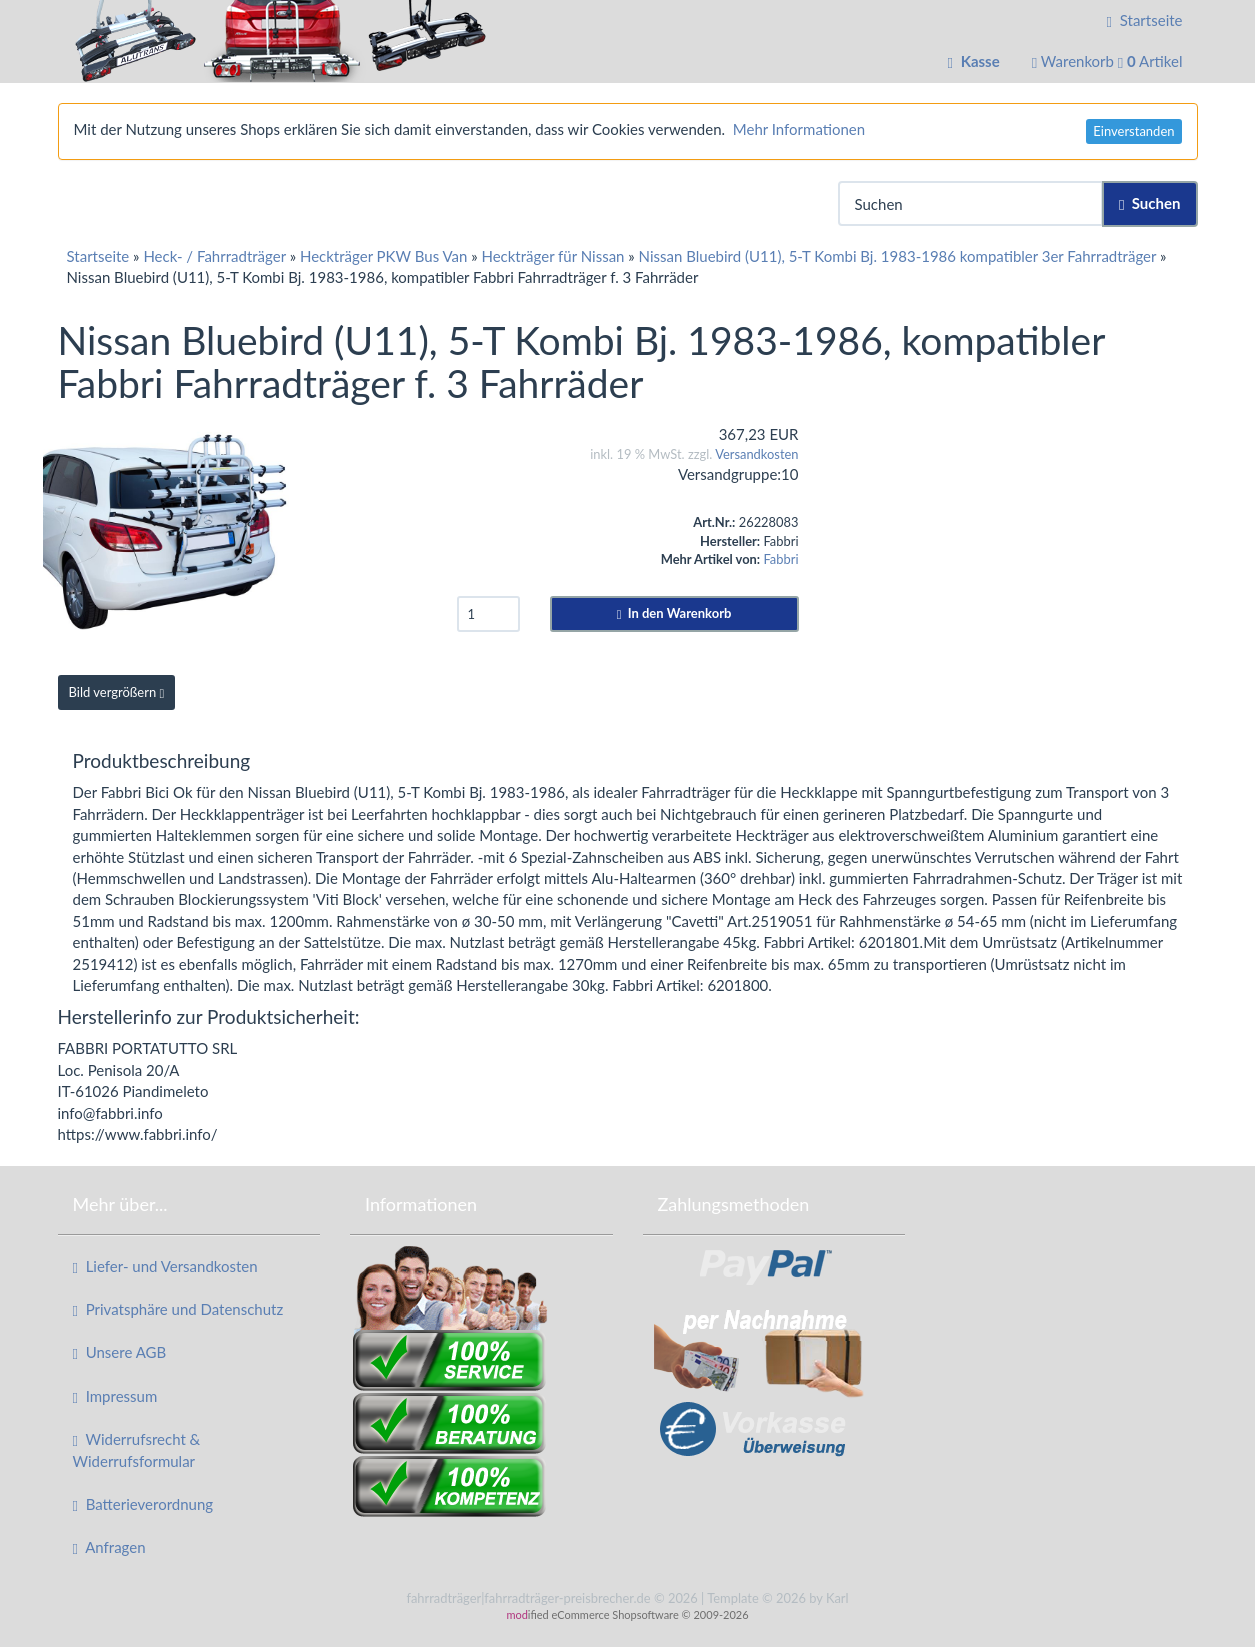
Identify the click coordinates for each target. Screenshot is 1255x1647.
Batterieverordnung (143, 1504)
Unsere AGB (120, 1352)
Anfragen (109, 1547)
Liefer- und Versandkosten (165, 1266)
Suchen (1150, 203)
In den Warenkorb (674, 613)
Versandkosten (756, 454)
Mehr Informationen (799, 129)
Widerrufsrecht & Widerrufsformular (137, 1449)
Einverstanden (1133, 131)
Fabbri (780, 559)
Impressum (115, 1396)
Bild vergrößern (117, 692)
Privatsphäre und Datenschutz (178, 1309)
